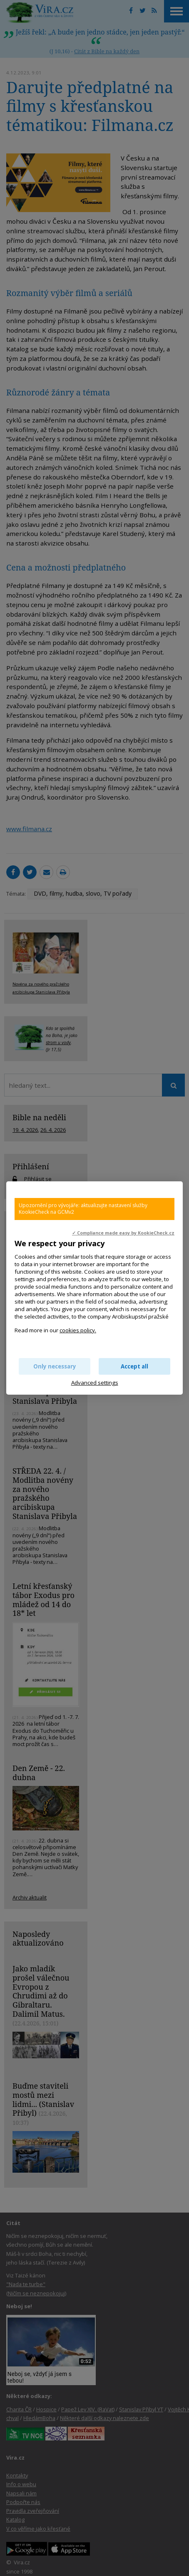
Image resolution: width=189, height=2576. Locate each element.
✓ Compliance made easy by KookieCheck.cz (123, 1233)
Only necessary (54, 1366)
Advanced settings (94, 1382)
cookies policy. (78, 1330)
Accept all (134, 1366)
